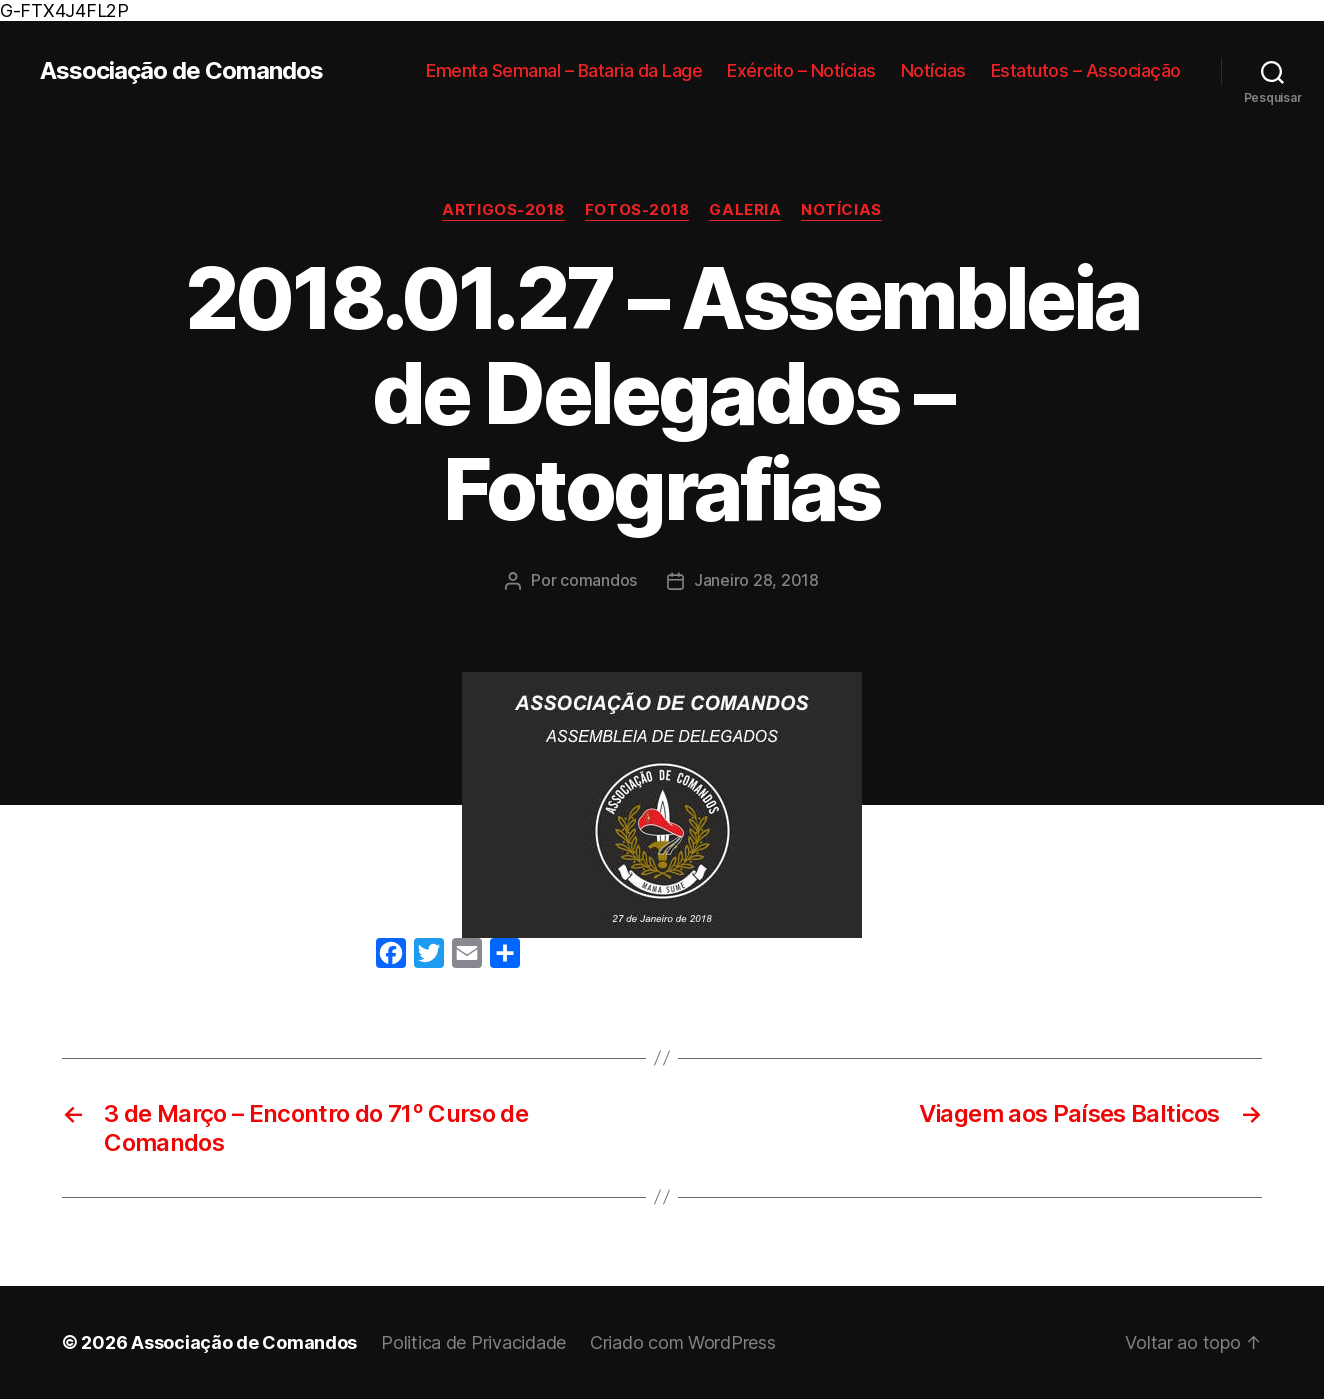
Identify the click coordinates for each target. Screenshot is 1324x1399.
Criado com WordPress (683, 1342)
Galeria (745, 210)
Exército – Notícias (801, 70)
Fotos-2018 (637, 210)
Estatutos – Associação (1086, 70)
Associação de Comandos (181, 71)
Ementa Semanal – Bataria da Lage (564, 70)
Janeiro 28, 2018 (756, 580)
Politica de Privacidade (473, 1342)
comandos (598, 580)
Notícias (933, 70)
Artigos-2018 (503, 210)
